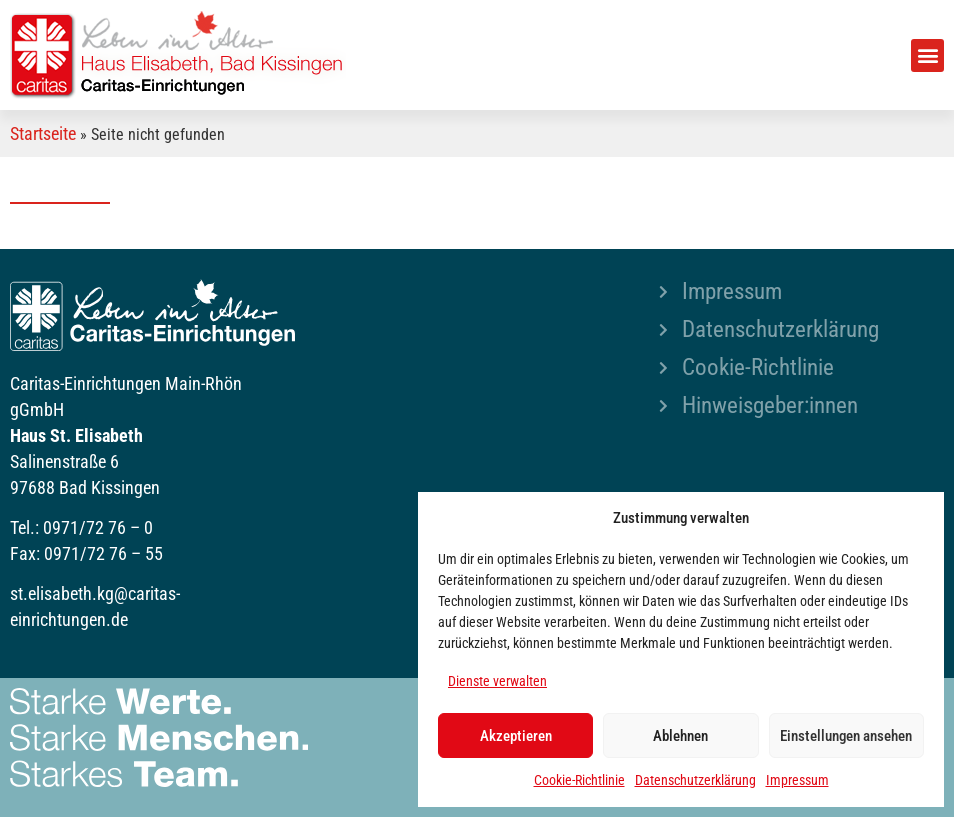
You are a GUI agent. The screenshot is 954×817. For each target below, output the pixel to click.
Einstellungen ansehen (846, 736)
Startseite (43, 133)
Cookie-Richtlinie (579, 780)
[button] (927, 55)
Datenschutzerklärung (695, 780)
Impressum (797, 780)
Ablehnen (680, 736)
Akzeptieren (516, 736)
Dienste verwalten (497, 681)
